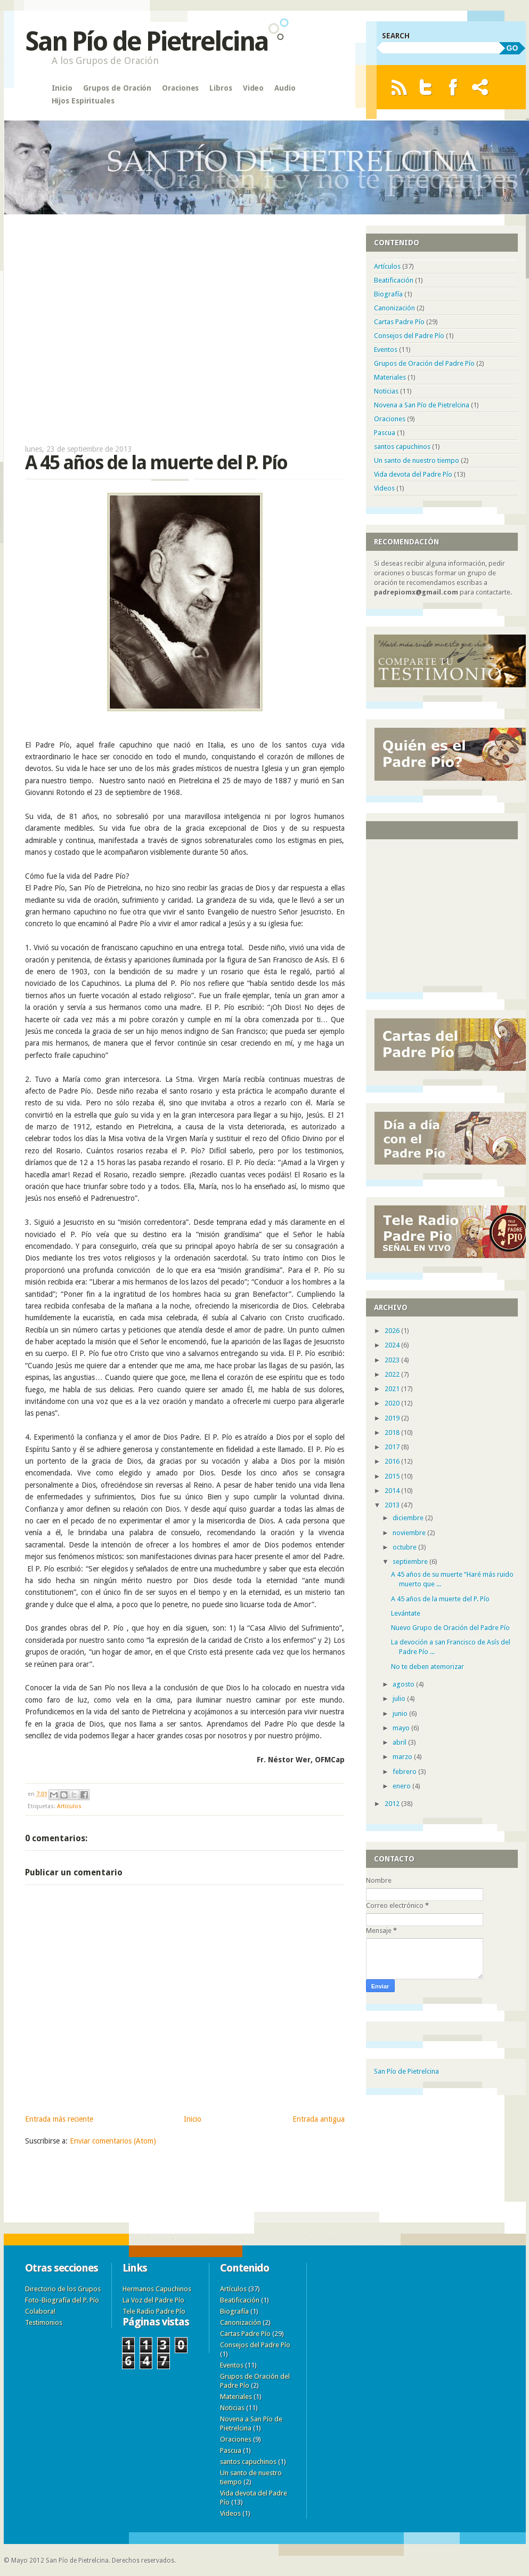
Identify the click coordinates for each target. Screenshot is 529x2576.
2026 (393, 1331)
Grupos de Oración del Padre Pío (424, 363)
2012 (393, 1804)
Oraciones (180, 88)
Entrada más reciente (59, 2119)
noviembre (410, 1533)
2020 (393, 1403)
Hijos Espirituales (83, 101)
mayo (402, 1728)
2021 (393, 1389)
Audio (285, 88)
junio (401, 1714)
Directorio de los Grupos (63, 2289)
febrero (405, 1772)
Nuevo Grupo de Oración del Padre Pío (450, 1628)
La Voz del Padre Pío (153, 2300)
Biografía (388, 294)
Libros (220, 88)
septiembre (411, 1562)
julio (400, 1699)
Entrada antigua (318, 2119)
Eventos (385, 350)
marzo (403, 1757)
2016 (393, 1461)
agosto (404, 1684)
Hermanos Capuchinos (157, 2289)
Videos (384, 488)
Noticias (386, 391)
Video (253, 88)
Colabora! (40, 2311)
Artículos (69, 1806)
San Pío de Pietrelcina (146, 41)
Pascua (384, 433)
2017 (393, 1447)
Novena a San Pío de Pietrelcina (421, 405)
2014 (393, 1491)
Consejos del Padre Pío (409, 336)
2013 (393, 1505)
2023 (393, 1360)
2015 (393, 1476)
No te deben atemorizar (427, 1667)
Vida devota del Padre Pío (413, 474)
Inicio (62, 88)
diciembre (409, 1518)
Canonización (394, 308)
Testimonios (43, 2322)
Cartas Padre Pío (399, 322)
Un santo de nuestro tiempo (416, 460)
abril (400, 1742)
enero (402, 1786)
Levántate (405, 1613)
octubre (405, 1547)
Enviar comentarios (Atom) (113, 2141)
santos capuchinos (402, 447)
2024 (393, 1345)
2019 (393, 1418)
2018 (393, 1433)
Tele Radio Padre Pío (154, 2311)
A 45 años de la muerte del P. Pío (440, 1599)
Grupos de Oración (117, 88)
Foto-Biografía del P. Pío (62, 2300)
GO (512, 48)
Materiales (390, 377)
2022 (393, 1374)
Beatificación (393, 280)
